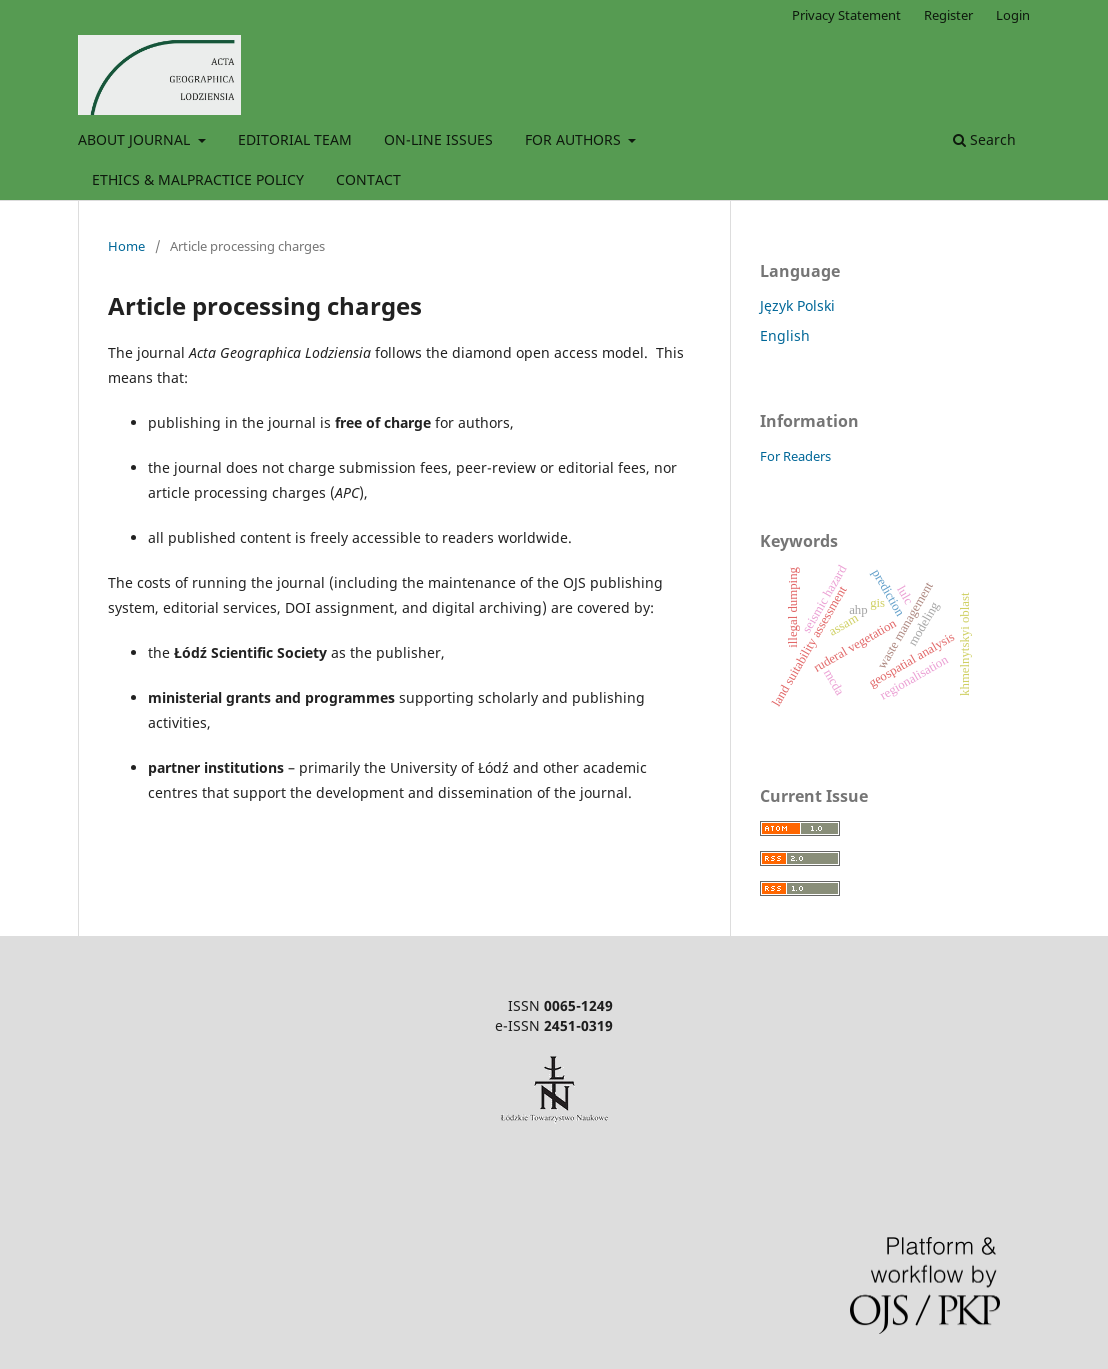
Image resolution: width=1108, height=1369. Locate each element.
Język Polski (797, 305)
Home (126, 246)
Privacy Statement (846, 15)
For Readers (795, 456)
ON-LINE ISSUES (438, 139)
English (785, 335)
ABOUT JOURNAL (136, 139)
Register (948, 15)
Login (1013, 15)
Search (984, 139)
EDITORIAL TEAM (295, 139)
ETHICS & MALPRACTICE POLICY (198, 179)
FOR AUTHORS (575, 139)
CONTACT (368, 179)
